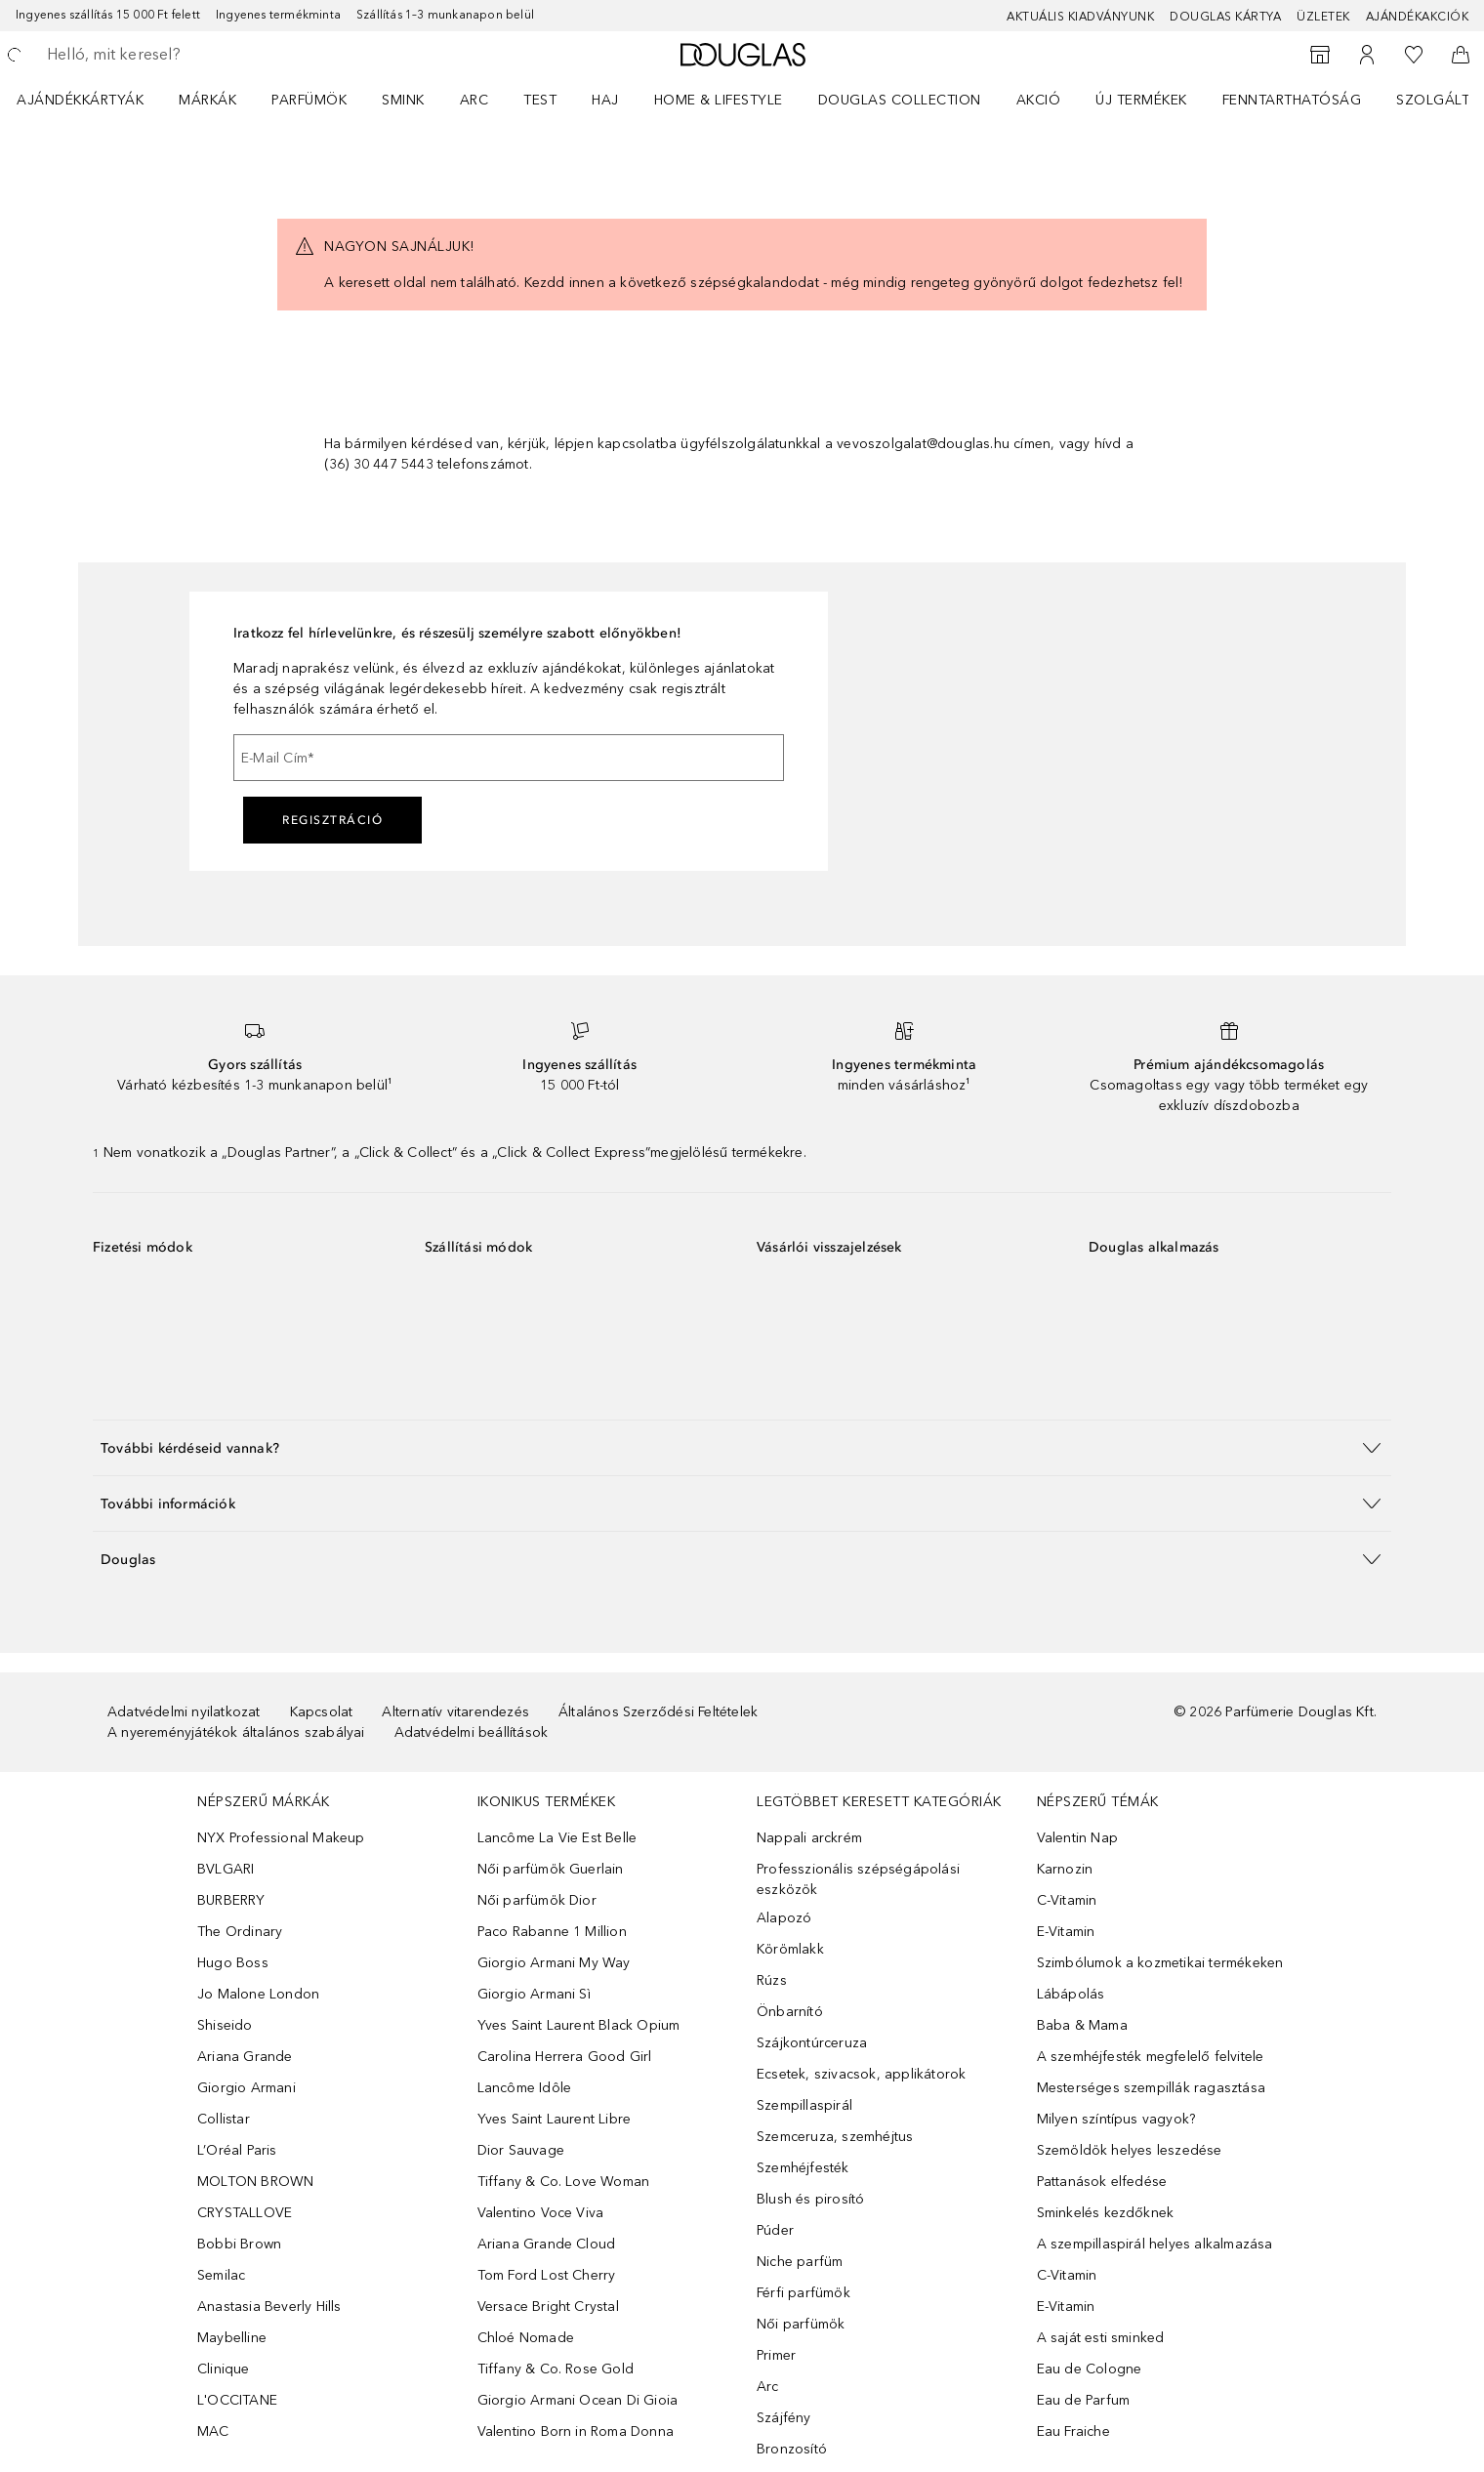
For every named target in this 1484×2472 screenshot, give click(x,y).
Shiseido (225, 2025)
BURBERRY (231, 1900)
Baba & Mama (1082, 2025)
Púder (775, 2230)
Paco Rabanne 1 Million (552, 1931)
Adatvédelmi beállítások (471, 1732)
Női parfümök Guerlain (550, 1869)
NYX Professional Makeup (281, 1838)
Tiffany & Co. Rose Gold (556, 2369)
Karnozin (1065, 1869)
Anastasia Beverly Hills (269, 2306)
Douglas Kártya (1225, 16)
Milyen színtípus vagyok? (1116, 2119)
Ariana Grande (245, 2056)
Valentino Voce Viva (540, 2212)
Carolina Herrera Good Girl (564, 2056)
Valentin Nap (1077, 1838)
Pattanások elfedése (1102, 2181)
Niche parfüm (800, 2261)
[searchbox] (190, 54)
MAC (213, 2431)
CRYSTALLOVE (244, 2212)
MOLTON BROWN (255, 2181)
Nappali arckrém (809, 1838)
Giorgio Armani (246, 2088)
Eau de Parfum (1084, 2400)
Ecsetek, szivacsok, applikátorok (861, 2074)
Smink (403, 100)
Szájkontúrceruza (812, 2043)
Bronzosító (792, 2449)
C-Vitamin (1067, 1900)
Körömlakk (790, 1949)
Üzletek (1323, 16)
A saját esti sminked (1101, 2337)
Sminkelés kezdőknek (1106, 2212)
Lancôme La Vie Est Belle (557, 1838)
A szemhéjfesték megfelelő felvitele (1150, 2056)
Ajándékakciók (1417, 16)
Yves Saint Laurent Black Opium (578, 2025)
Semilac (221, 2275)
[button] (742, 1447)
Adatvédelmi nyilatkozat (184, 1712)
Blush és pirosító (810, 2199)
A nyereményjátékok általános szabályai (236, 1732)
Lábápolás (1071, 1994)
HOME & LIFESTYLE (718, 100)
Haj (605, 100)
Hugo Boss (232, 1963)
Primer (776, 2355)
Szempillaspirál (804, 2105)
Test (539, 100)
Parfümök (309, 100)
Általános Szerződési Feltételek (658, 1712)
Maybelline (232, 2337)
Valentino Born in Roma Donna (576, 2431)
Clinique (223, 2369)
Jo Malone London (258, 1994)
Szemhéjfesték (803, 2168)
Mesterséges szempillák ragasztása (1151, 2088)
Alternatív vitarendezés (455, 1712)
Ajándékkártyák (80, 100)
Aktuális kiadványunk (1080, 16)
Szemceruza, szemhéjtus (835, 2136)
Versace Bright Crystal (548, 2306)
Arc (474, 100)
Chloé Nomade (525, 2337)
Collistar (223, 2119)
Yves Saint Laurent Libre (554, 2119)
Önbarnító (790, 2011)
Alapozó (784, 1918)
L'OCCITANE (237, 2400)
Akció (1038, 100)
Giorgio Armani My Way (554, 1963)
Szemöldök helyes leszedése (1129, 2150)
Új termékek (1141, 100)
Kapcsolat (321, 1712)
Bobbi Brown (239, 2244)
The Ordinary (239, 1931)
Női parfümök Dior (537, 1900)
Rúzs (772, 1980)
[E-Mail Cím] (508, 757)
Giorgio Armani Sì (534, 1994)
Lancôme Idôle (524, 2088)
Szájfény (784, 2418)
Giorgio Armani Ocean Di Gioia (578, 2400)
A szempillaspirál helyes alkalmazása (1155, 2244)
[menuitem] (93, 99)
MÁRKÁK (207, 100)
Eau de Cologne (1089, 2369)
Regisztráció (332, 820)
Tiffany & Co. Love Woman (563, 2181)
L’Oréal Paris (237, 2150)
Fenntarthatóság (1292, 100)
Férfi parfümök (803, 2293)
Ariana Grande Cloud (546, 2244)
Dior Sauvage (520, 2150)
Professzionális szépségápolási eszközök (858, 1879)
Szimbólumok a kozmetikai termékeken (1160, 1963)
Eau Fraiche (1073, 2431)
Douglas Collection (899, 100)
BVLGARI (225, 1869)
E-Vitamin (1066, 1931)
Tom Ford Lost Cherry (546, 2275)
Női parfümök (801, 2324)
